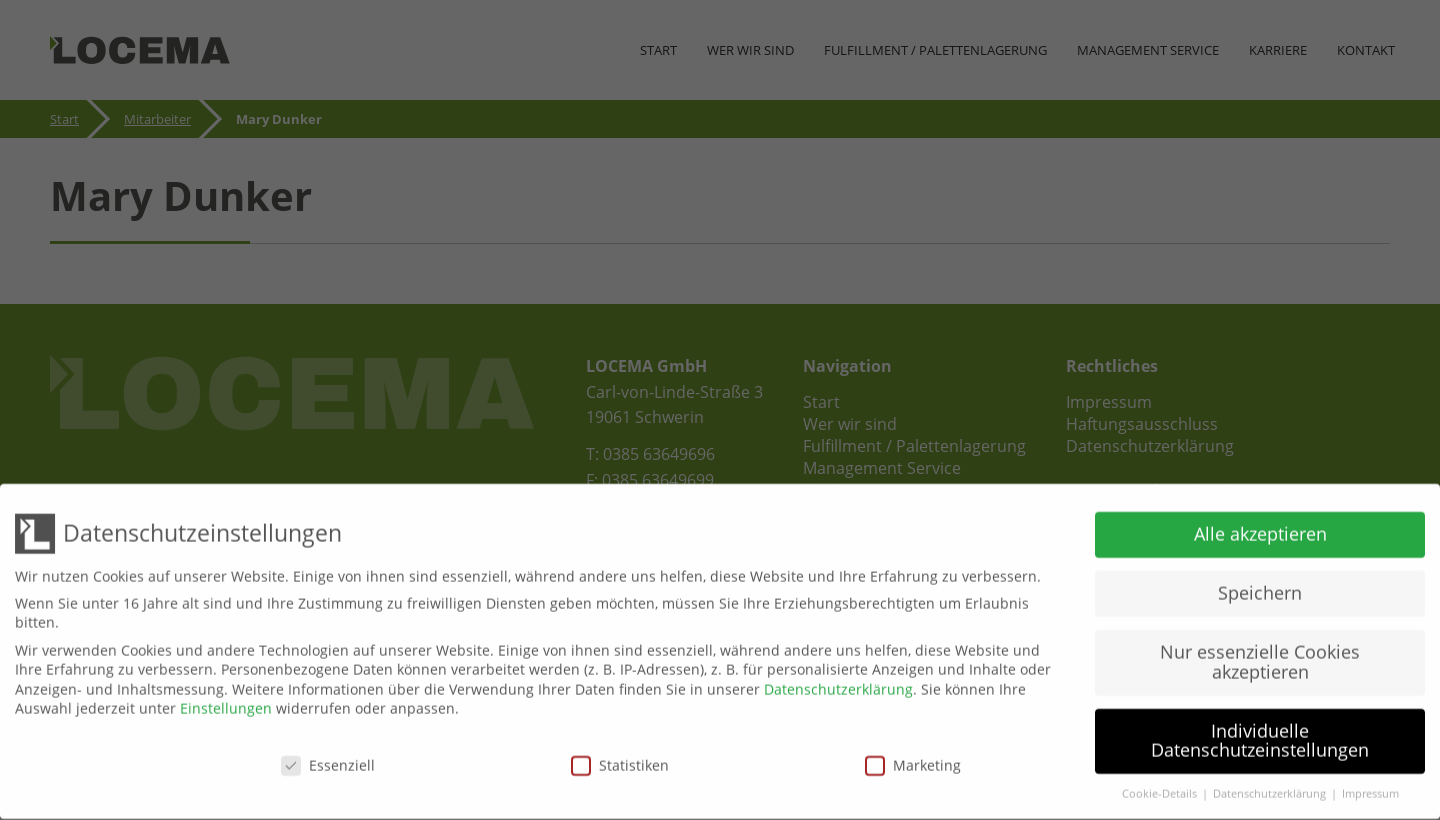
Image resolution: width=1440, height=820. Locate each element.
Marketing (913, 758)
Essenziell (328, 758)
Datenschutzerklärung (838, 682)
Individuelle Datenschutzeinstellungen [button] (1260, 734)
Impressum (1370, 787)
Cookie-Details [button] (1161, 787)
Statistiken (620, 758)
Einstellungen (226, 701)
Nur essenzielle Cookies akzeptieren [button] (1260, 655)
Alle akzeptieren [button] (1260, 527)
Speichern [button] (1260, 586)
